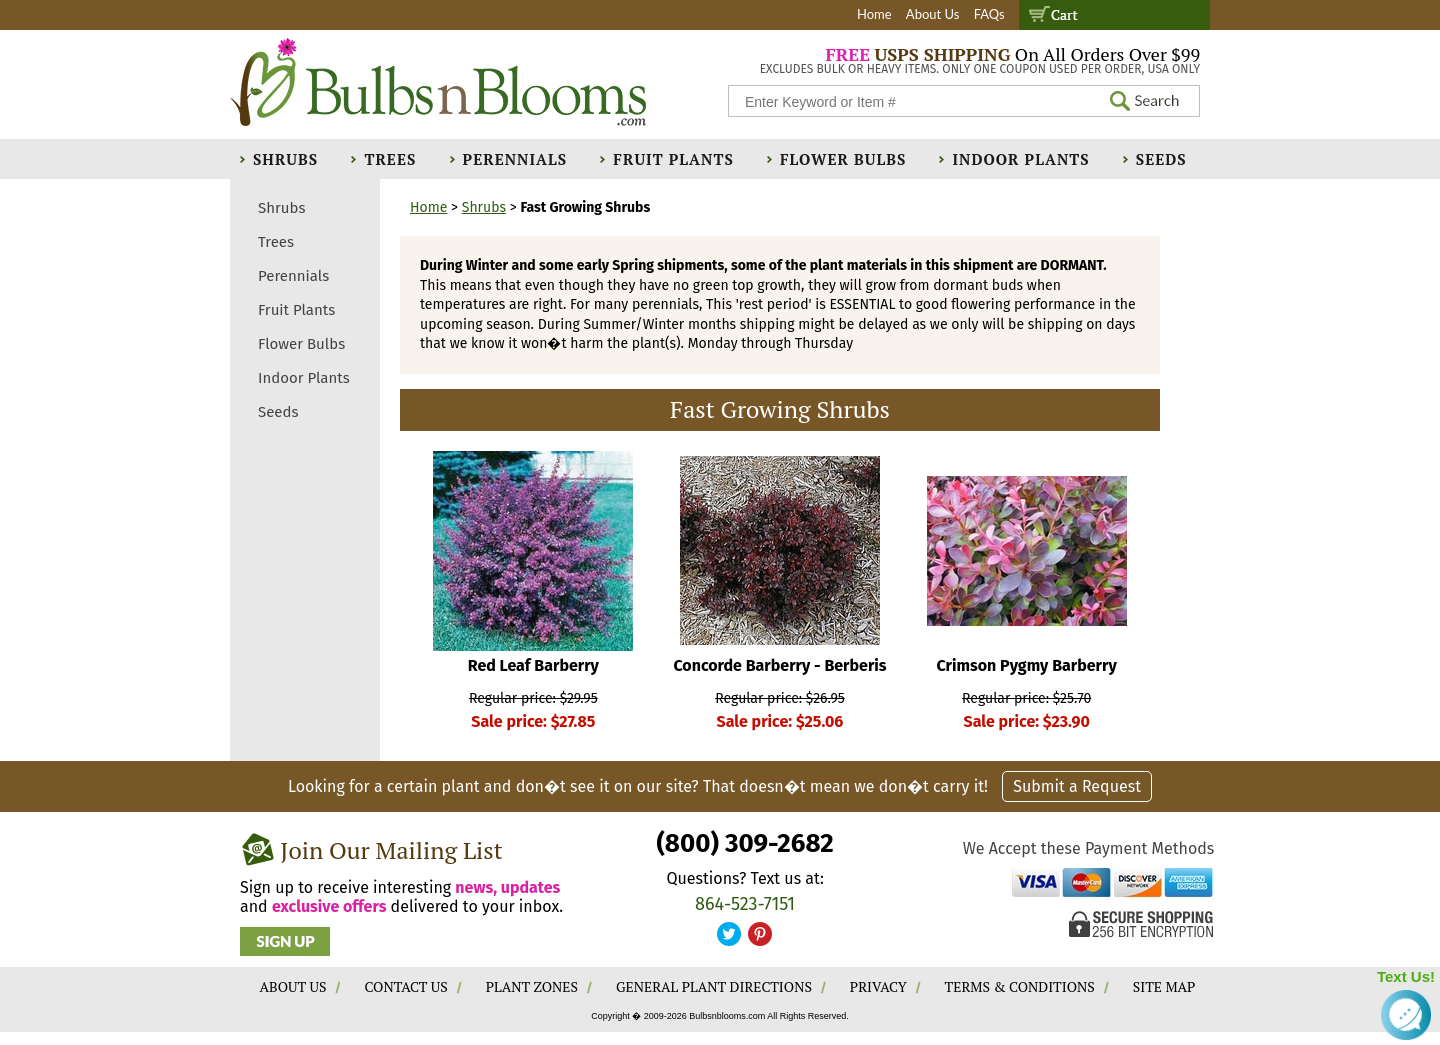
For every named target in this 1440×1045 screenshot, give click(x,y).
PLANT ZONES (532, 986)
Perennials (515, 159)
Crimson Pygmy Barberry (1027, 665)
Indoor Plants (1020, 159)
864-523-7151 (745, 904)
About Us (933, 14)
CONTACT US (405, 986)
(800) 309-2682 (744, 843)
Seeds (1161, 159)
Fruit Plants (673, 159)
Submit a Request (1077, 786)
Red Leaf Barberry (533, 665)
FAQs (989, 14)
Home (874, 14)
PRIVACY (878, 986)
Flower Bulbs (843, 159)
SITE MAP (1164, 986)
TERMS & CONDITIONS (1020, 986)
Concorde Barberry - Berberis (779, 665)
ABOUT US (293, 986)
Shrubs (285, 159)
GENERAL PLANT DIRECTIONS (714, 986)
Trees (390, 159)
